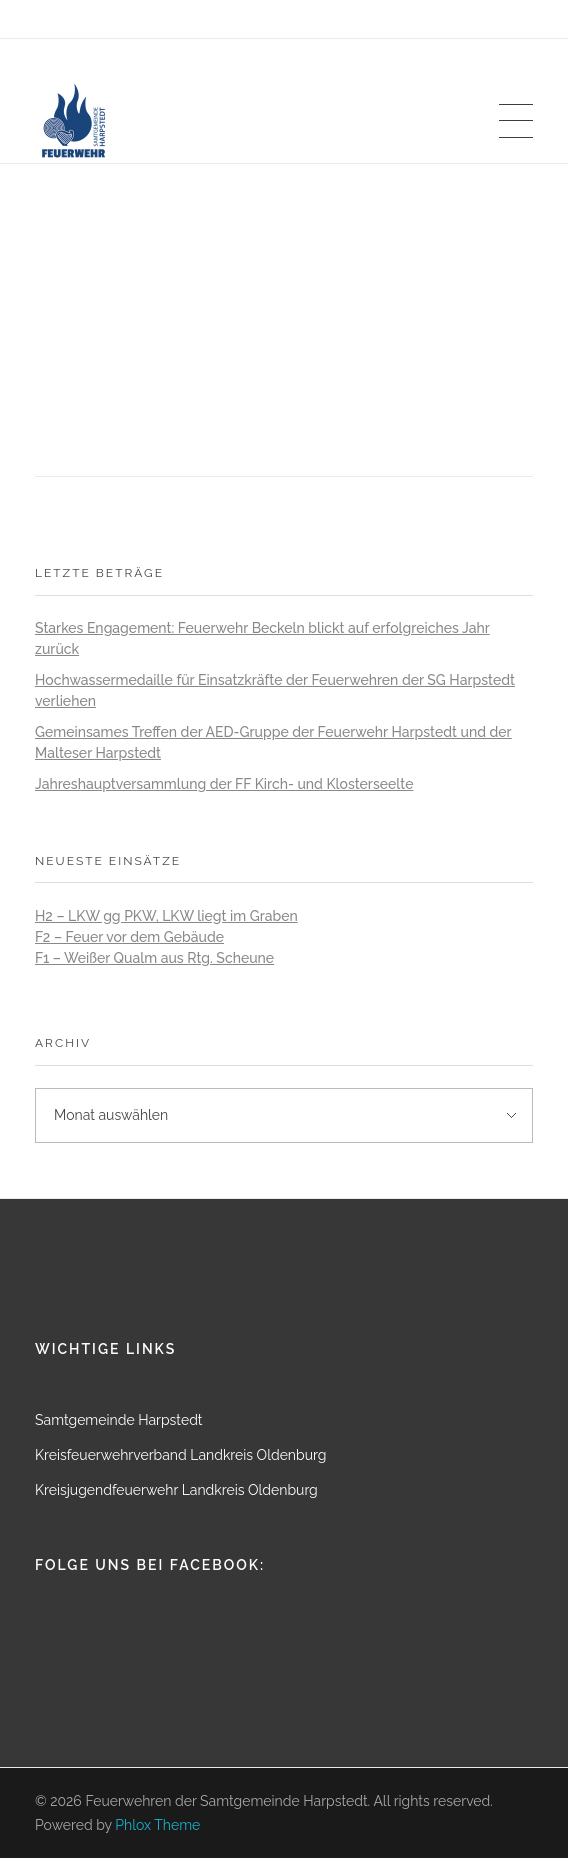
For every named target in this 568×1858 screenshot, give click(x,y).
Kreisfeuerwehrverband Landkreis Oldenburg (180, 1455)
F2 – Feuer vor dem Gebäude (129, 937)
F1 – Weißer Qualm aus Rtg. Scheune (154, 958)
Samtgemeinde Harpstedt (119, 1420)
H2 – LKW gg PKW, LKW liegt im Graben (166, 916)
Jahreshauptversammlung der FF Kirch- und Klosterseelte (224, 784)
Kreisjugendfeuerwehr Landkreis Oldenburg (176, 1490)
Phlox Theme (157, 1825)
